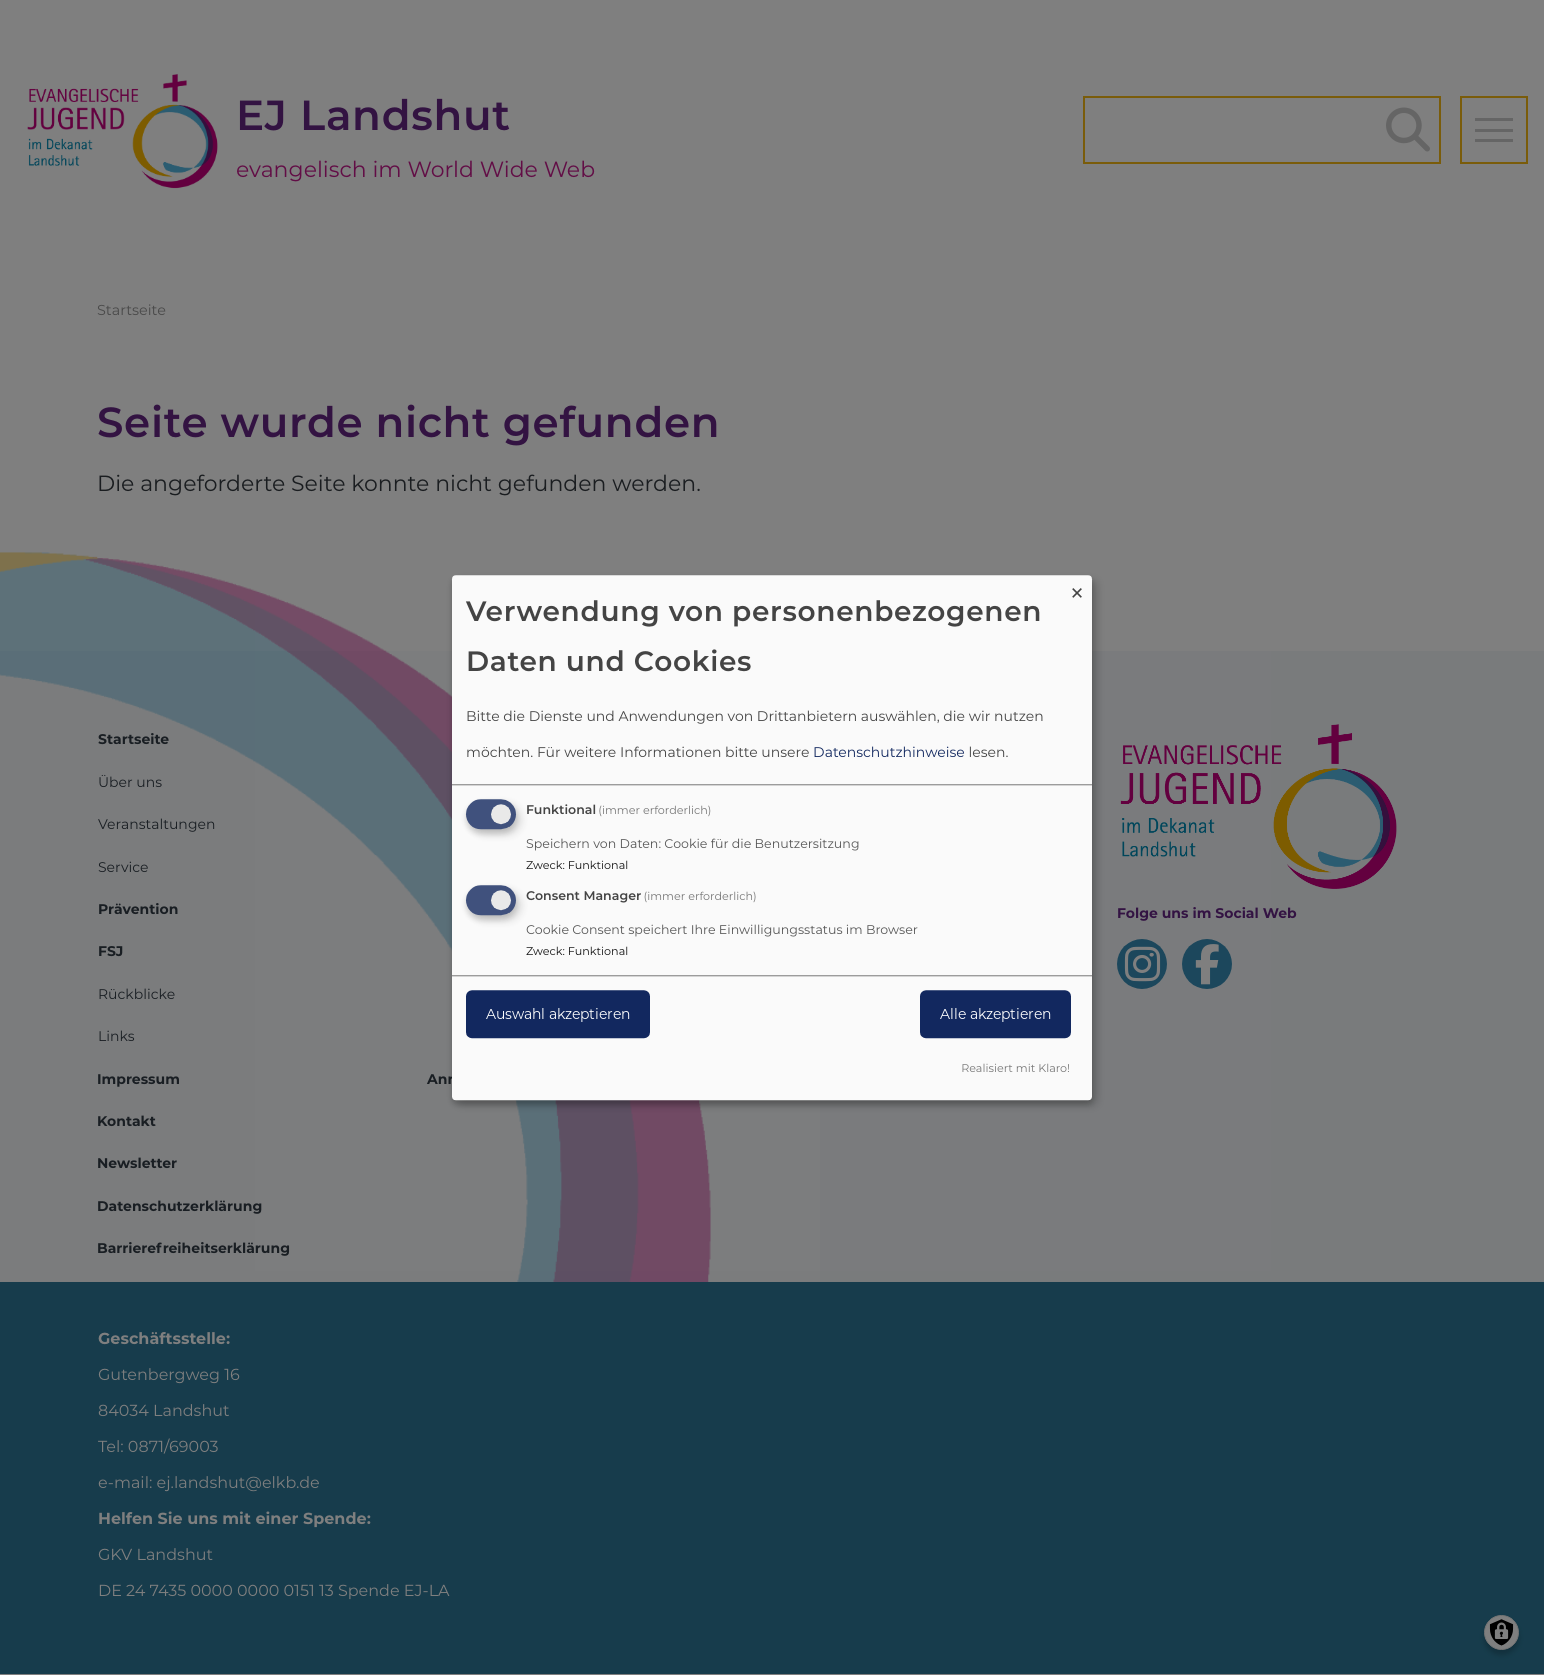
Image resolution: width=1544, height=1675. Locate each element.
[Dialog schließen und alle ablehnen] (1077, 587)
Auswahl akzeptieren (558, 1014)
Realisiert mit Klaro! (1015, 1068)
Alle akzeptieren (995, 1014)
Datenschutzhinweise (889, 753)
